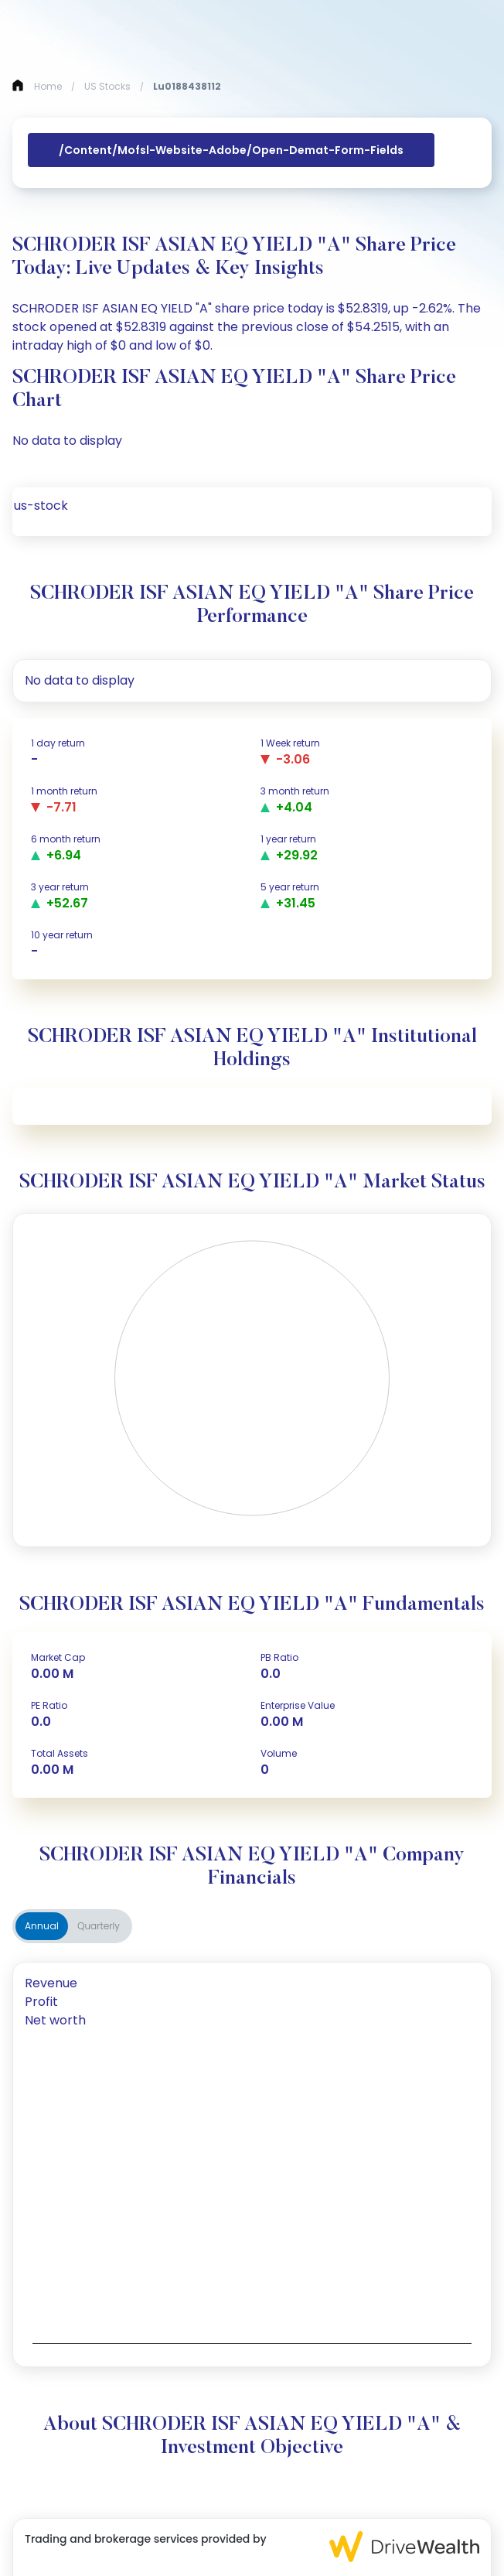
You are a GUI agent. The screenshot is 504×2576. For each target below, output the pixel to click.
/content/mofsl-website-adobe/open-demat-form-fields (231, 150)
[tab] (252, 1983)
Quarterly (98, 1925)
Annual (42, 1925)
